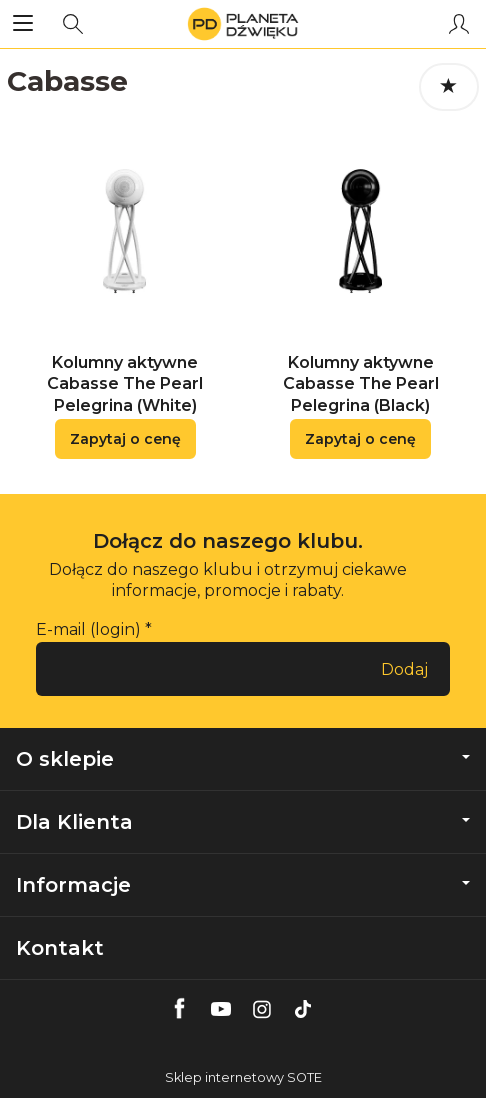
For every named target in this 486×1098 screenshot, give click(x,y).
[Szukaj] (73, 24)
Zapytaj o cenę (125, 439)
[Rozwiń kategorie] (23, 24)
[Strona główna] (242, 24)
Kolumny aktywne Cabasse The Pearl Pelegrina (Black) (361, 384)
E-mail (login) (88, 629)
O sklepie (243, 759)
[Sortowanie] (449, 87)
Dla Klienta (243, 822)
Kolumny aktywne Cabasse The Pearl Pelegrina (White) (125, 384)
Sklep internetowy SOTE (243, 1077)
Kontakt (60, 948)
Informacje (243, 885)
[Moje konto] (459, 24)
